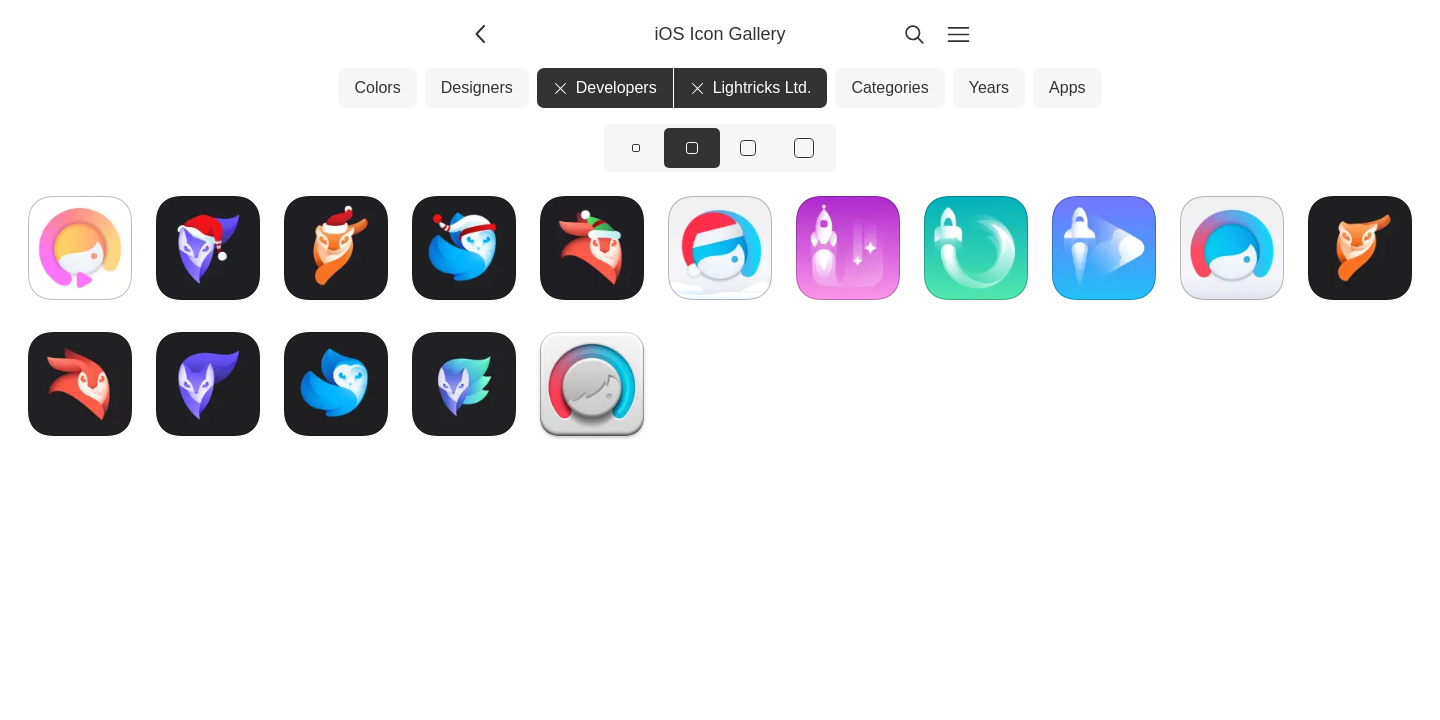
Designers (477, 87)
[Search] (914, 34)
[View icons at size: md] (692, 148)
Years (989, 87)
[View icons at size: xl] (804, 148)
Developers (605, 87)
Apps (1067, 87)
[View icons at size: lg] (748, 148)
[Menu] (958, 34)
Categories (889, 87)
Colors (377, 87)
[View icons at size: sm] (636, 148)
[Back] (482, 34)
